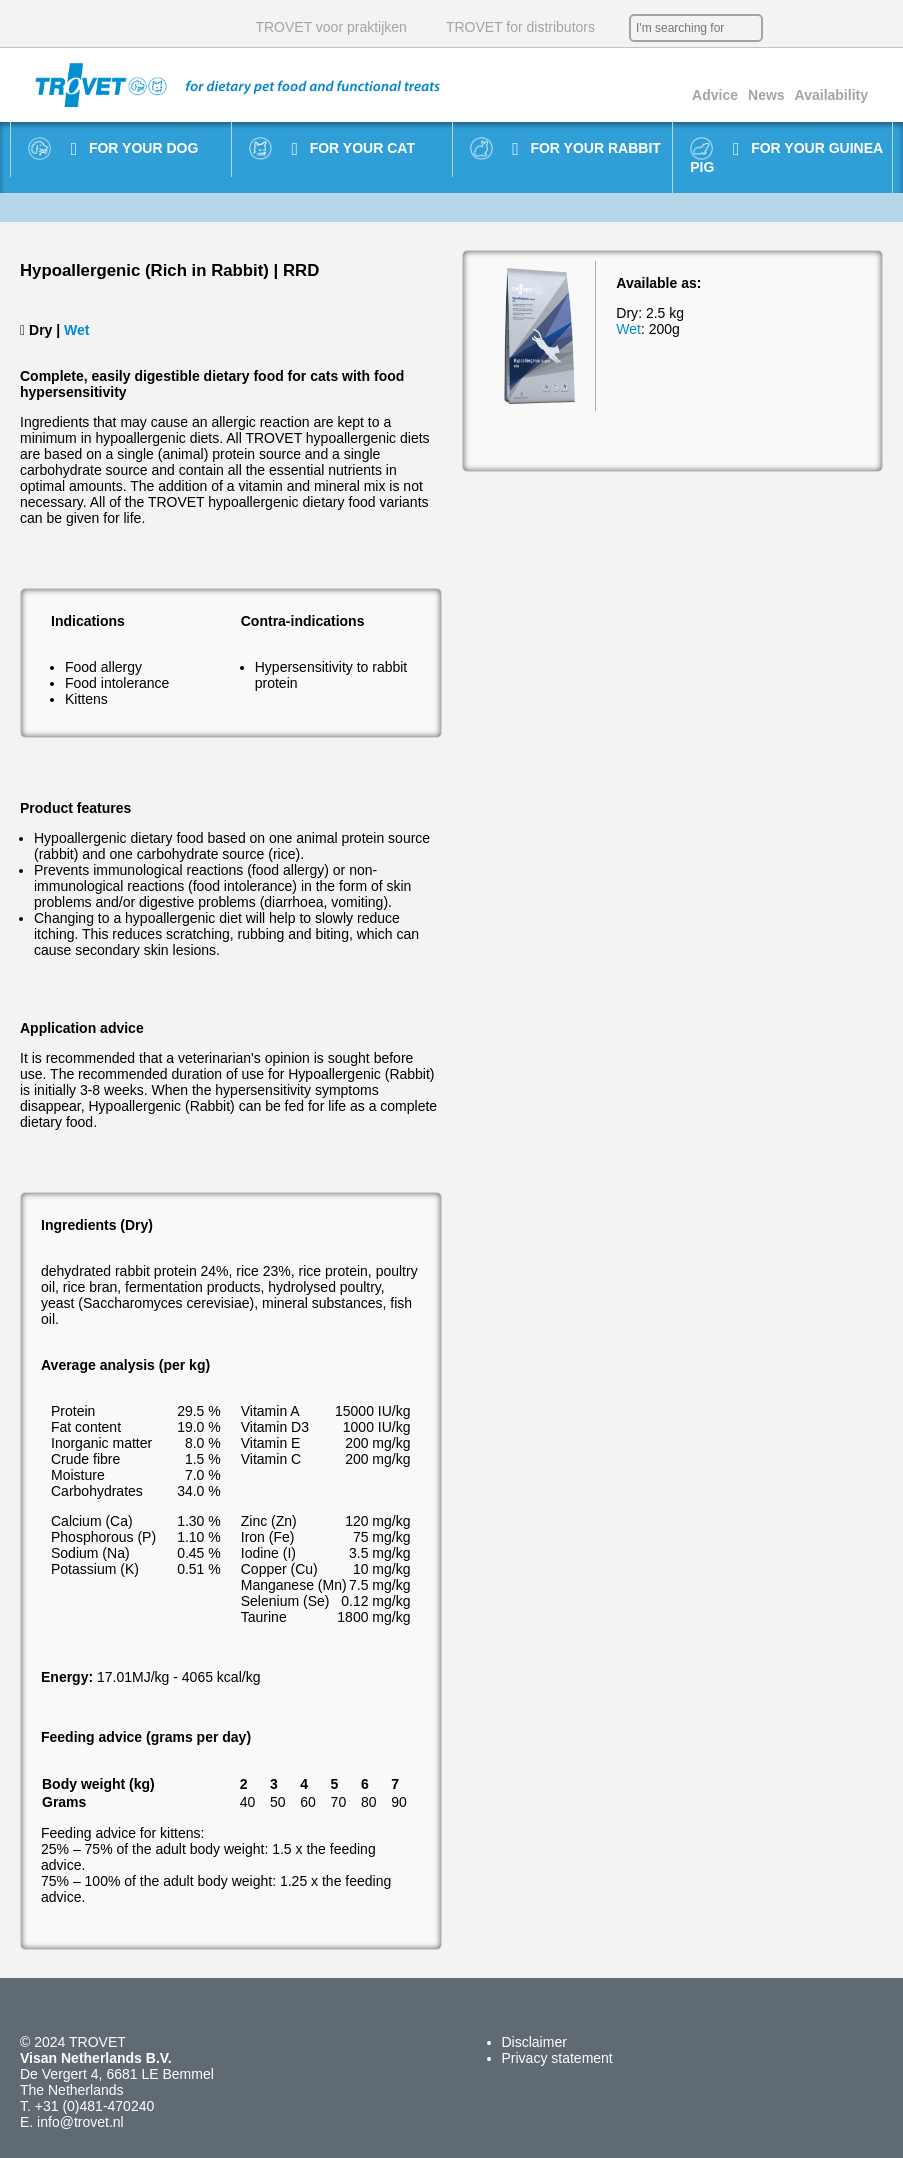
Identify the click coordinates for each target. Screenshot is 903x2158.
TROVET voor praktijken (330, 27)
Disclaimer (534, 2042)
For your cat (352, 149)
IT (873, 28)
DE (843, 28)
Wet (76, 330)
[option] (539, 336)
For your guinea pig (786, 157)
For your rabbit (586, 149)
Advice (715, 95)
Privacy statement (557, 2058)
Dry (40, 330)
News (766, 95)
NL (783, 28)
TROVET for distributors (520, 27)
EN (813, 28)
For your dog (135, 149)
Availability (831, 95)
